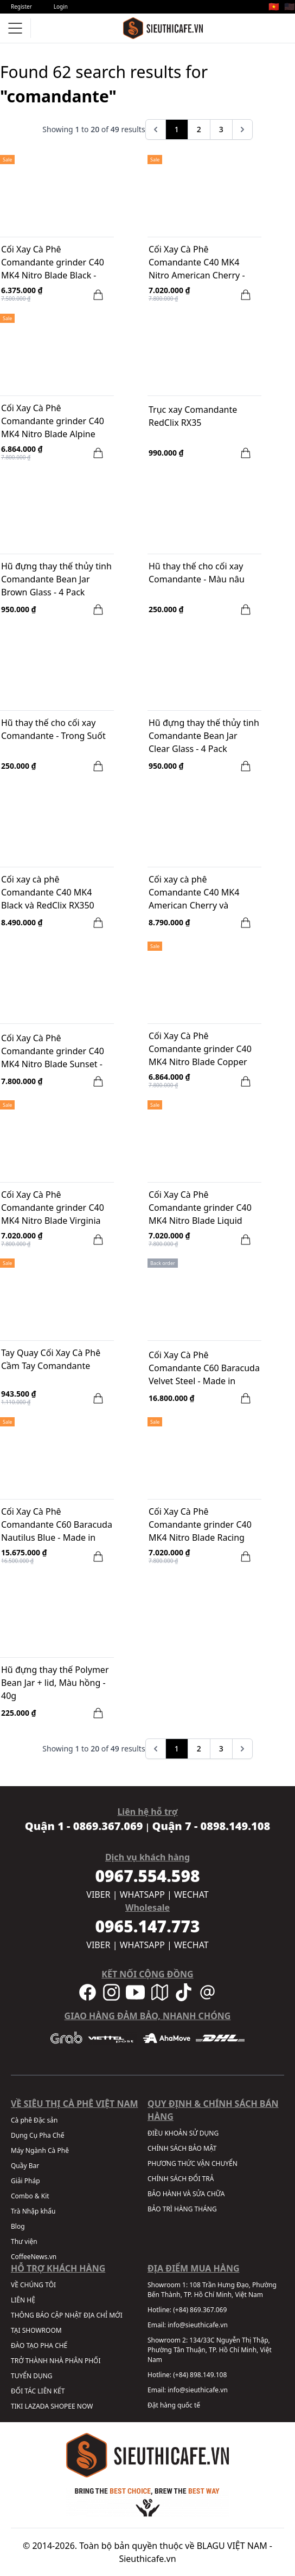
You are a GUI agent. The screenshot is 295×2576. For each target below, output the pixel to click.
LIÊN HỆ (23, 2300)
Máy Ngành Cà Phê (40, 2150)
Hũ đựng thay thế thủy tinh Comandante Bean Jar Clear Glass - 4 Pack (204, 736)
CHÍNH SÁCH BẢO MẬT (182, 2148)
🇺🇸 (289, 6)
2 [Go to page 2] (199, 129)
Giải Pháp (25, 2180)
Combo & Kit (30, 2196)
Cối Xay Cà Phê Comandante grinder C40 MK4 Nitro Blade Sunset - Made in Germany (52, 1052)
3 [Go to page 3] (221, 129)
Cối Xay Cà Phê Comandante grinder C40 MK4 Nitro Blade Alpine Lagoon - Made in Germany (56, 422)
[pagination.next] (242, 129)
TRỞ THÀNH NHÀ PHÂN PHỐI (55, 2360)
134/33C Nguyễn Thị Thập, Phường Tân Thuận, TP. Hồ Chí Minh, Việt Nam (210, 2349)
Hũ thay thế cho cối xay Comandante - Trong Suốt (53, 729)
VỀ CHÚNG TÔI (33, 2284)
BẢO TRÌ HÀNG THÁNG (182, 2209)
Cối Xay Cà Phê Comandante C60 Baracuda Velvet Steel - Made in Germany (204, 1369)
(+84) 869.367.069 (200, 2309)
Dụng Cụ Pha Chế (38, 2135)
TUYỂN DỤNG (32, 2375)
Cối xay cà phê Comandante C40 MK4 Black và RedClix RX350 (47, 892)
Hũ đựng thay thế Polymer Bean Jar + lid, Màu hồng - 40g (55, 1683)
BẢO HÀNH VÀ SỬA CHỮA (186, 2193)
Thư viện (24, 2241)
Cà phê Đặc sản (34, 2120)
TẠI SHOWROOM (36, 2330)
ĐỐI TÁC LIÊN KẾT (38, 2391)
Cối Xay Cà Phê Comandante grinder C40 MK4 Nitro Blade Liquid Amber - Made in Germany (202, 1209)
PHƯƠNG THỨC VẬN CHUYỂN (193, 2163)
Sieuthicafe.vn (147, 2559)
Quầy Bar (25, 2165)
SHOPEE (62, 2406)
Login (61, 6)
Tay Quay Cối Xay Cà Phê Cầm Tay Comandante (50, 1359)
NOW (85, 2406)
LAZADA (36, 2406)
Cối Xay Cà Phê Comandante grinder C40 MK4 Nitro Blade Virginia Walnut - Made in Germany (55, 1209)
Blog (18, 2226)
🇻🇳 (273, 6)
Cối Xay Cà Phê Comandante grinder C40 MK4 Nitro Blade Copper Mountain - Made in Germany (200, 1050)
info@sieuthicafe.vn (198, 2325)
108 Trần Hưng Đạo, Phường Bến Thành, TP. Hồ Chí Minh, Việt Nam (212, 2289)
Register (21, 6)
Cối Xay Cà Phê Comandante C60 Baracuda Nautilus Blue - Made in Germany (56, 1526)
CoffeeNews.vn (33, 2256)
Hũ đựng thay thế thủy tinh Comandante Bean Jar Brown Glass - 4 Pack (56, 579)
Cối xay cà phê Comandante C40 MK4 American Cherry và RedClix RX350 (194, 893)
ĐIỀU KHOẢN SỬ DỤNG (183, 2133)
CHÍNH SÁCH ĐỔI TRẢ (181, 2178)
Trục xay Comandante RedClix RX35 (193, 416)
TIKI (17, 2406)
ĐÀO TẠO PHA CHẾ (39, 2345)
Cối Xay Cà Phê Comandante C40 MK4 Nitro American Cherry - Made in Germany (197, 263)
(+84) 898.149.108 (200, 2374)
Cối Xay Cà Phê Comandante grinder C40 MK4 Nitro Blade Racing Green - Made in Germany (201, 1526)
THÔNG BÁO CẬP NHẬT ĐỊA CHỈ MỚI (67, 2315)
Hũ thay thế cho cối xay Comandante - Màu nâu (197, 572)
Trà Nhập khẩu (33, 2211)
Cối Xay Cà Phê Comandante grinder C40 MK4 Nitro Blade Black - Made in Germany (52, 263)
